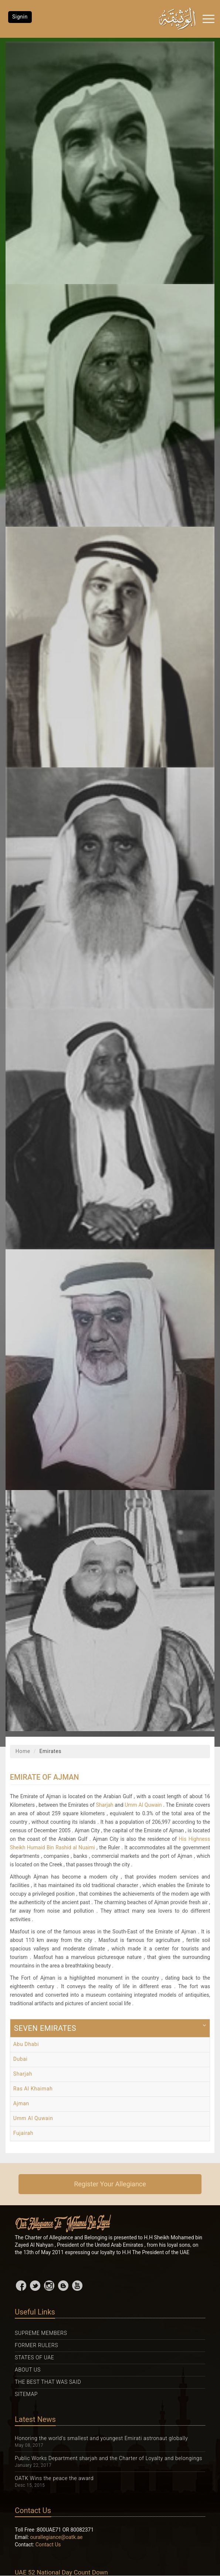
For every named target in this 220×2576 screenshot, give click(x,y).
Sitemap (26, 2394)
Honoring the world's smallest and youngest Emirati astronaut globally (101, 2438)
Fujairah (23, 2133)
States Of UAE (34, 2357)
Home (23, 1751)
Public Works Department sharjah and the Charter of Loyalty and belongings (108, 2458)
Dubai (20, 2059)
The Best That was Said (48, 2382)
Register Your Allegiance (110, 2184)
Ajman (21, 2103)
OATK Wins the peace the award (54, 2478)
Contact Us (48, 2544)
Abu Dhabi (26, 2044)
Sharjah (105, 1805)
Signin (20, 17)
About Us (28, 2370)
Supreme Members (41, 2333)
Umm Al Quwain (143, 1805)
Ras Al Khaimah (33, 2089)
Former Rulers (36, 2345)
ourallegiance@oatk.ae (56, 2537)
